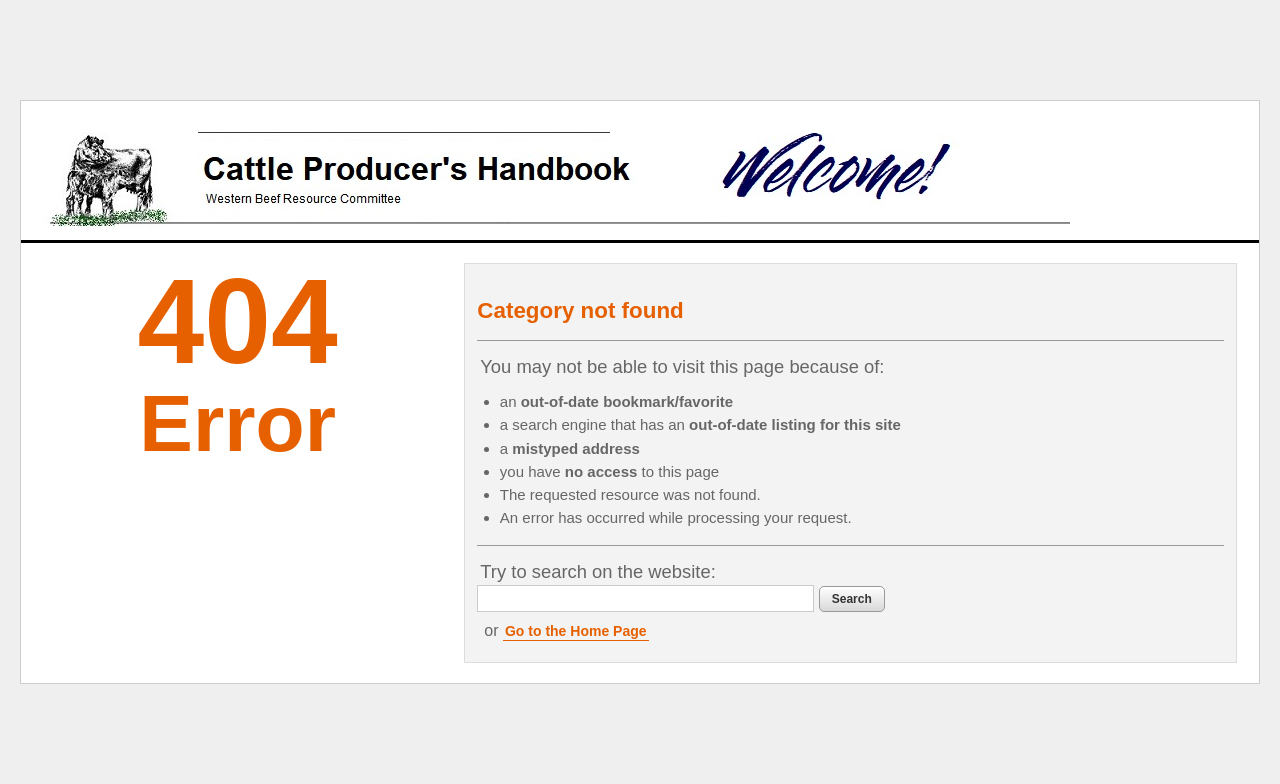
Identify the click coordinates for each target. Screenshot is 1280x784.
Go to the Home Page (576, 631)
